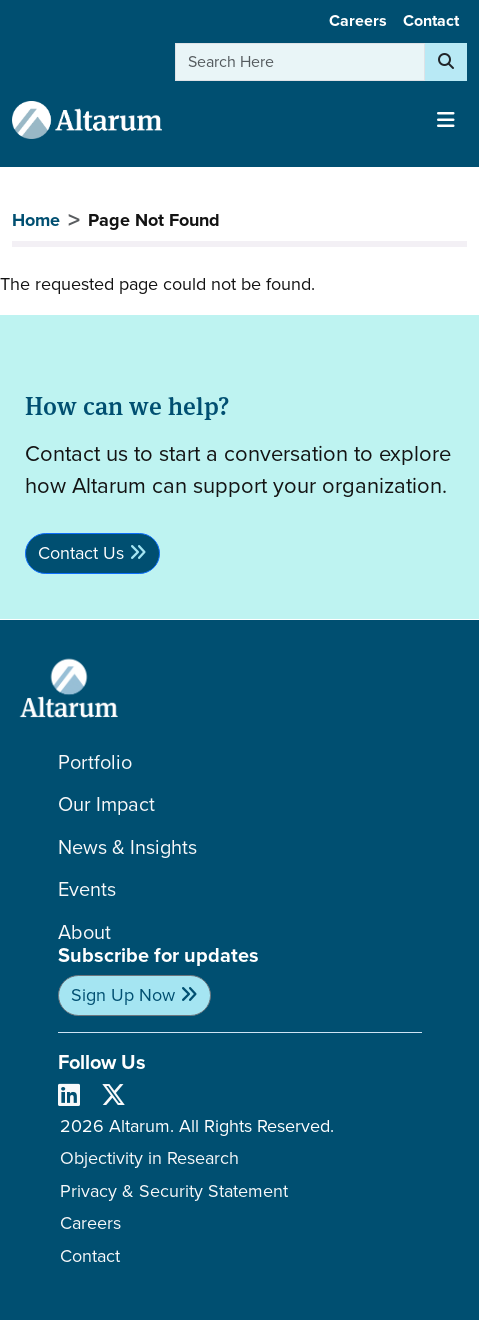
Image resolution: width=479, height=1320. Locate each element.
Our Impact (106, 804)
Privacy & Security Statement (174, 1191)
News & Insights (127, 847)
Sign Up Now (123, 995)
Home (36, 220)
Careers (358, 20)
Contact (431, 20)
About (84, 932)
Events (87, 889)
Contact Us (81, 553)
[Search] (446, 62)
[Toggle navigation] (446, 120)
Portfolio (95, 762)
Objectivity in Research (149, 1158)
